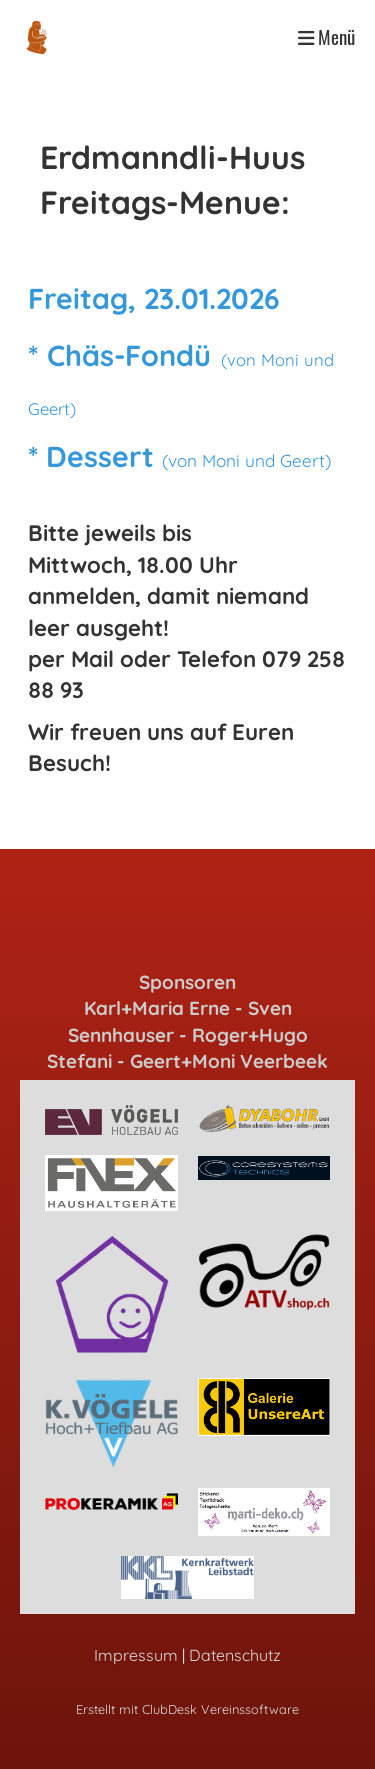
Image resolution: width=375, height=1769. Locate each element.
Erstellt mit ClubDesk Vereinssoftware (187, 1709)
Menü (326, 37)
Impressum (136, 1655)
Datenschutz (235, 1655)
